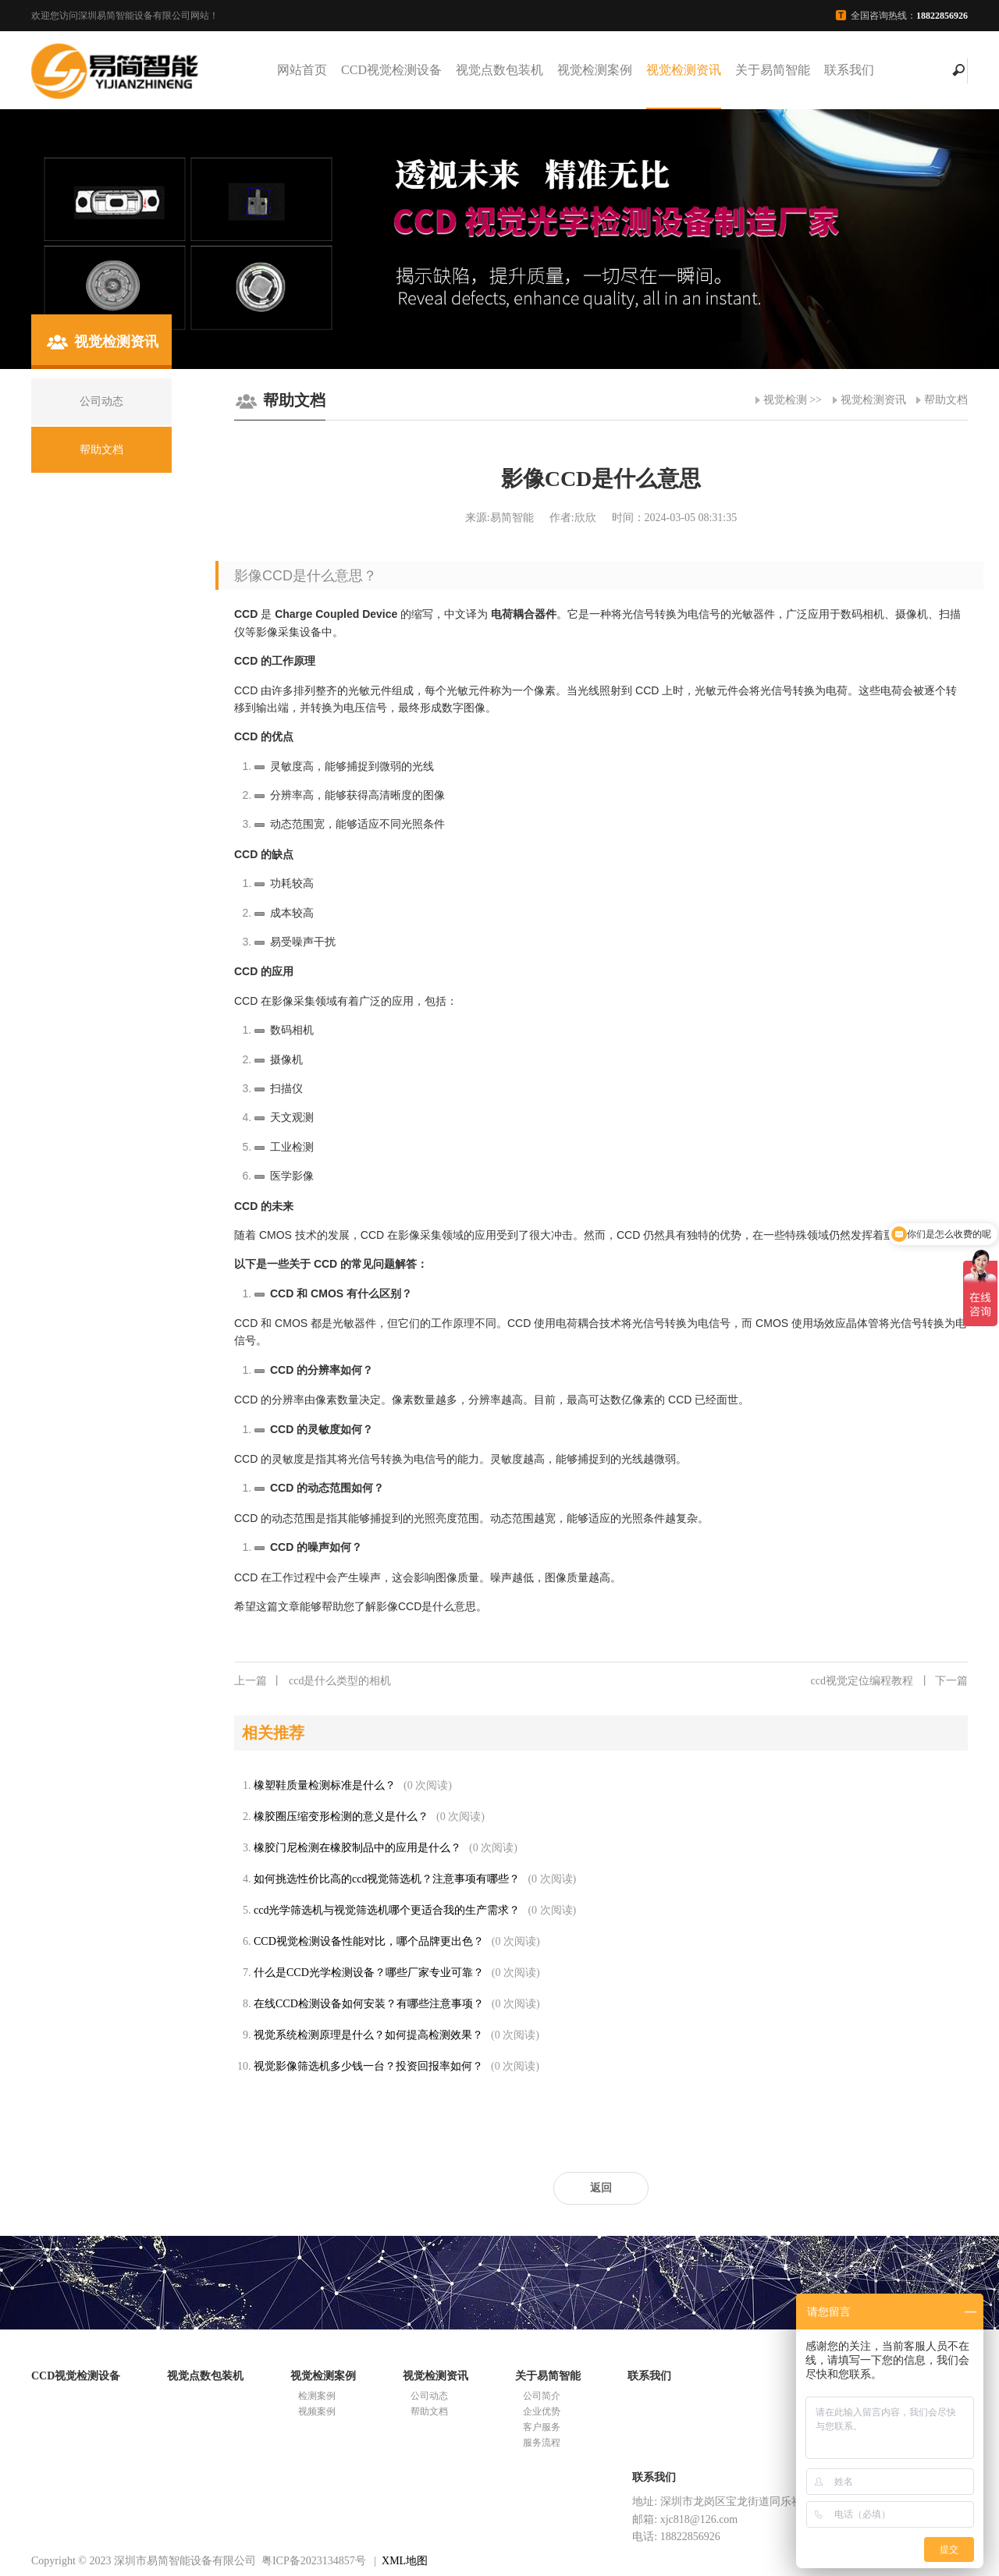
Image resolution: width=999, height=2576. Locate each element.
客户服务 (541, 2427)
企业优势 (541, 2411)
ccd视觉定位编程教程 (889, 1681)
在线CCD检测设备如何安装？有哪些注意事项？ (369, 2004)
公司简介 (541, 2395)
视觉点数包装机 (499, 69)
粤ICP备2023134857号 (313, 2561)
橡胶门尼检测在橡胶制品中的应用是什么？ (357, 1848)
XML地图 (405, 2561)
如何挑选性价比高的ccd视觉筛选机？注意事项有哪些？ (387, 1879)
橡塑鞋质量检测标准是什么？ (325, 1785)
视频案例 (317, 2411)
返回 (601, 2188)
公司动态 (429, 2395)
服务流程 (541, 2442)
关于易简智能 (772, 69)
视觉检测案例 (594, 69)
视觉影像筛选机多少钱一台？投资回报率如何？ (368, 2066)
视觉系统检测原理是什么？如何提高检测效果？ (368, 2035)
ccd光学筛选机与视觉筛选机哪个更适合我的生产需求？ (387, 1910)
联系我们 (849, 69)
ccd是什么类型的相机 (312, 1681)
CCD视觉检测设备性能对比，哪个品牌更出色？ (369, 1941)
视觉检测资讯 (683, 69)
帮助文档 (946, 400)
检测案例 (317, 2395)
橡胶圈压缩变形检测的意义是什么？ (341, 1816)
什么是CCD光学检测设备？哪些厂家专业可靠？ (369, 1972)
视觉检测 (785, 400)
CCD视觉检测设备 (391, 69)
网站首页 (302, 69)
